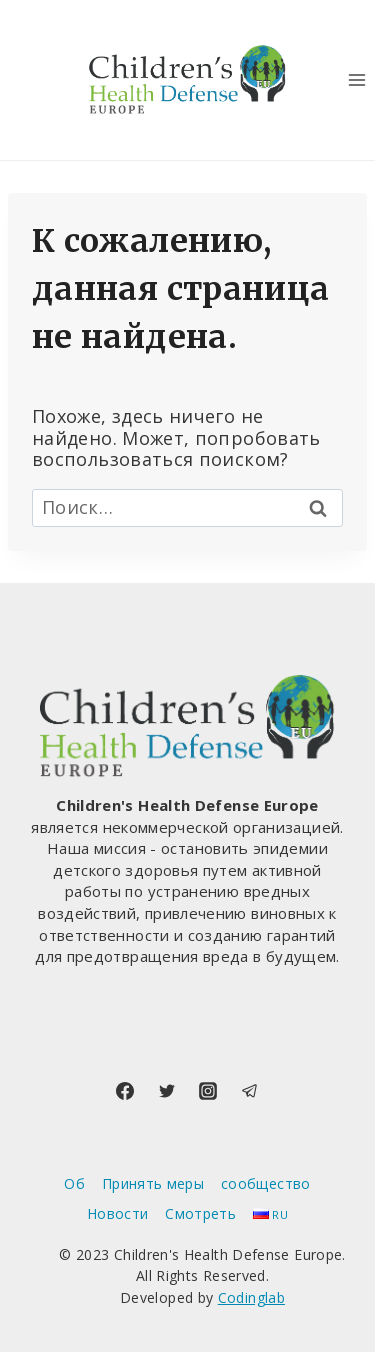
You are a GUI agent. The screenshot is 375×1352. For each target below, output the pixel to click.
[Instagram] (208, 1091)
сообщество (266, 1183)
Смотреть (200, 1213)
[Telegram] (250, 1091)
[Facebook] (125, 1091)
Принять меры (153, 1183)
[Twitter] (167, 1091)
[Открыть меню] (356, 79)
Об (74, 1183)
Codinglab (251, 1297)
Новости (118, 1213)
